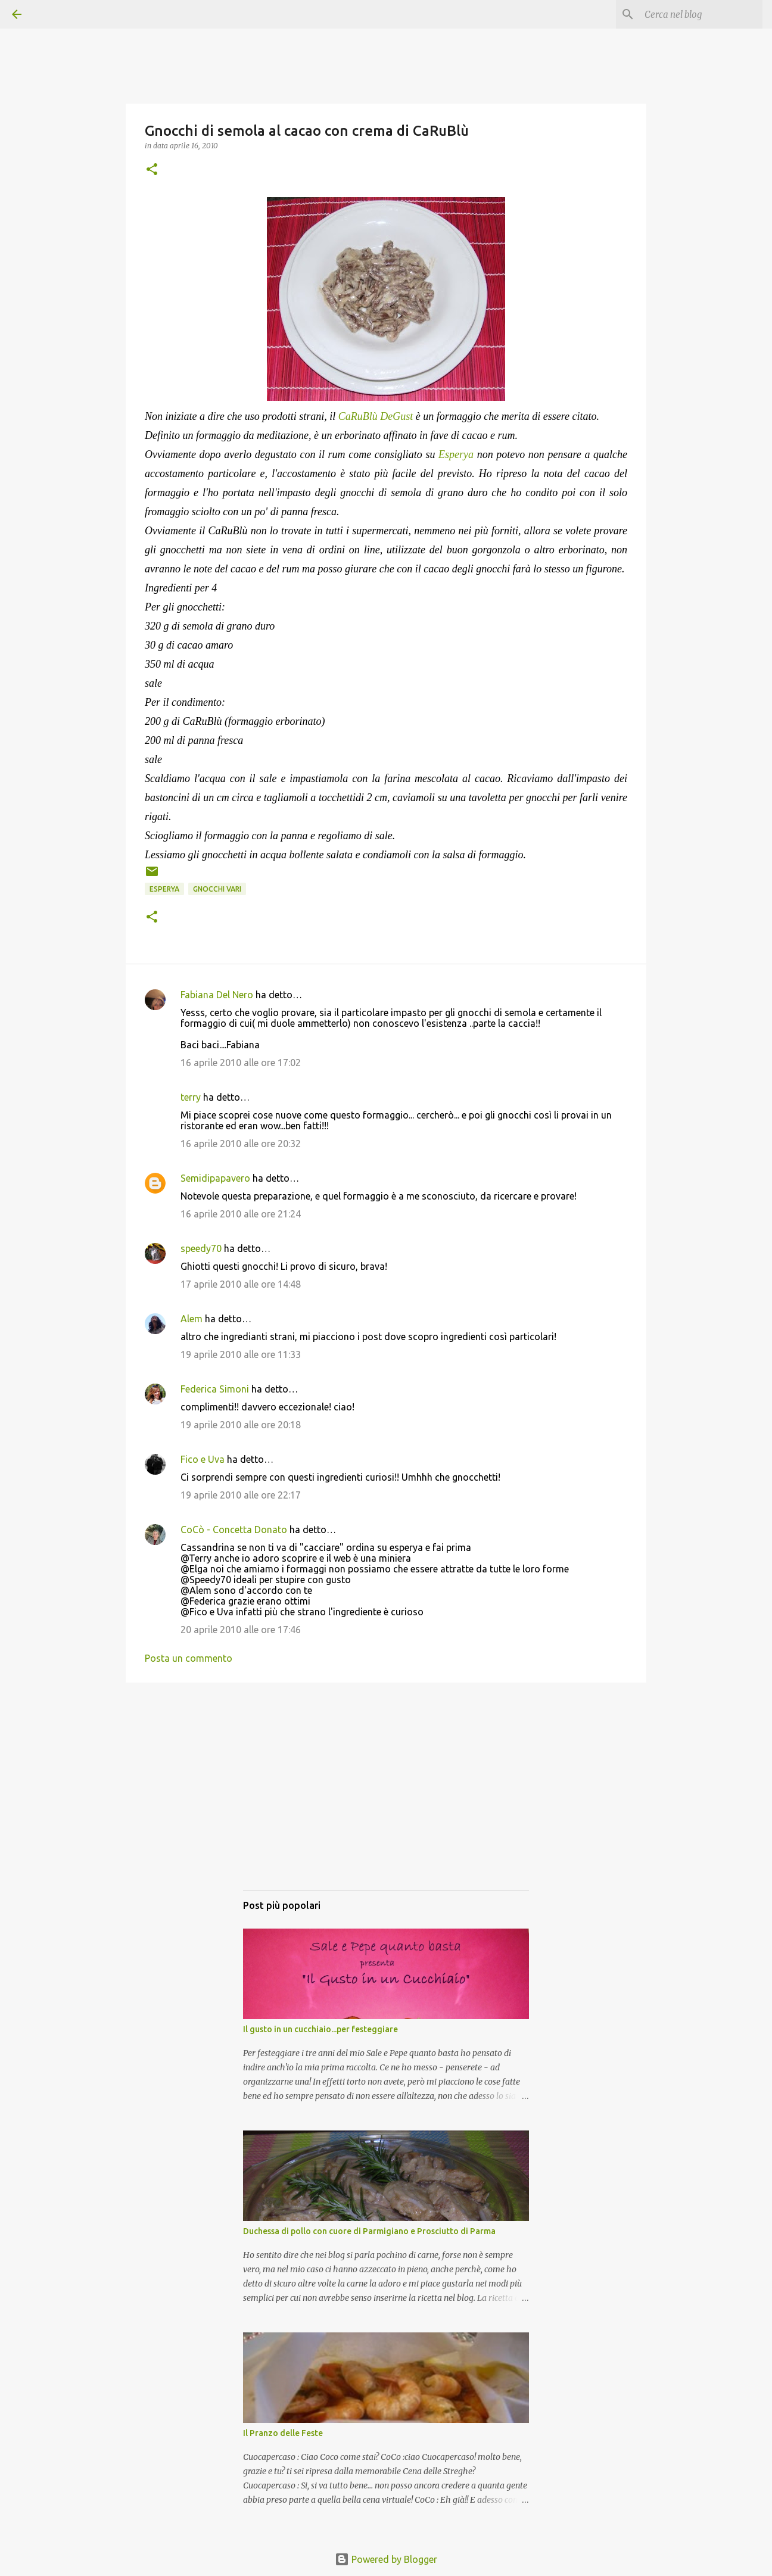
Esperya (456, 454)
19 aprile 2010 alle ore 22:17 (240, 1495)
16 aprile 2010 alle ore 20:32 (240, 1143)
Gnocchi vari (217, 889)
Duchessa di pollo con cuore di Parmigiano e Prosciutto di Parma (369, 2231)
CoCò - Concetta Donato (233, 1529)
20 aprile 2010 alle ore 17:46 (240, 1629)
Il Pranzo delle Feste (283, 2433)
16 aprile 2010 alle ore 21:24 (240, 1213)
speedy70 (201, 1248)
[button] (152, 170)
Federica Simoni (214, 1389)
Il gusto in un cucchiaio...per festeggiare (320, 2029)
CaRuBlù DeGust (375, 416)
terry (190, 1097)
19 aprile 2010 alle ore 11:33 (240, 1354)
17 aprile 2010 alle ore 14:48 (240, 1284)
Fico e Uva (202, 1459)
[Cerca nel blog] (699, 14)
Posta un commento (188, 1658)
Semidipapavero (215, 1178)
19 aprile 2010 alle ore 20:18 (240, 1424)
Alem (191, 1318)
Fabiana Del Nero (216, 994)
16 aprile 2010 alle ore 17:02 (240, 1062)
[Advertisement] (386, 1798)
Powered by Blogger (386, 2559)
